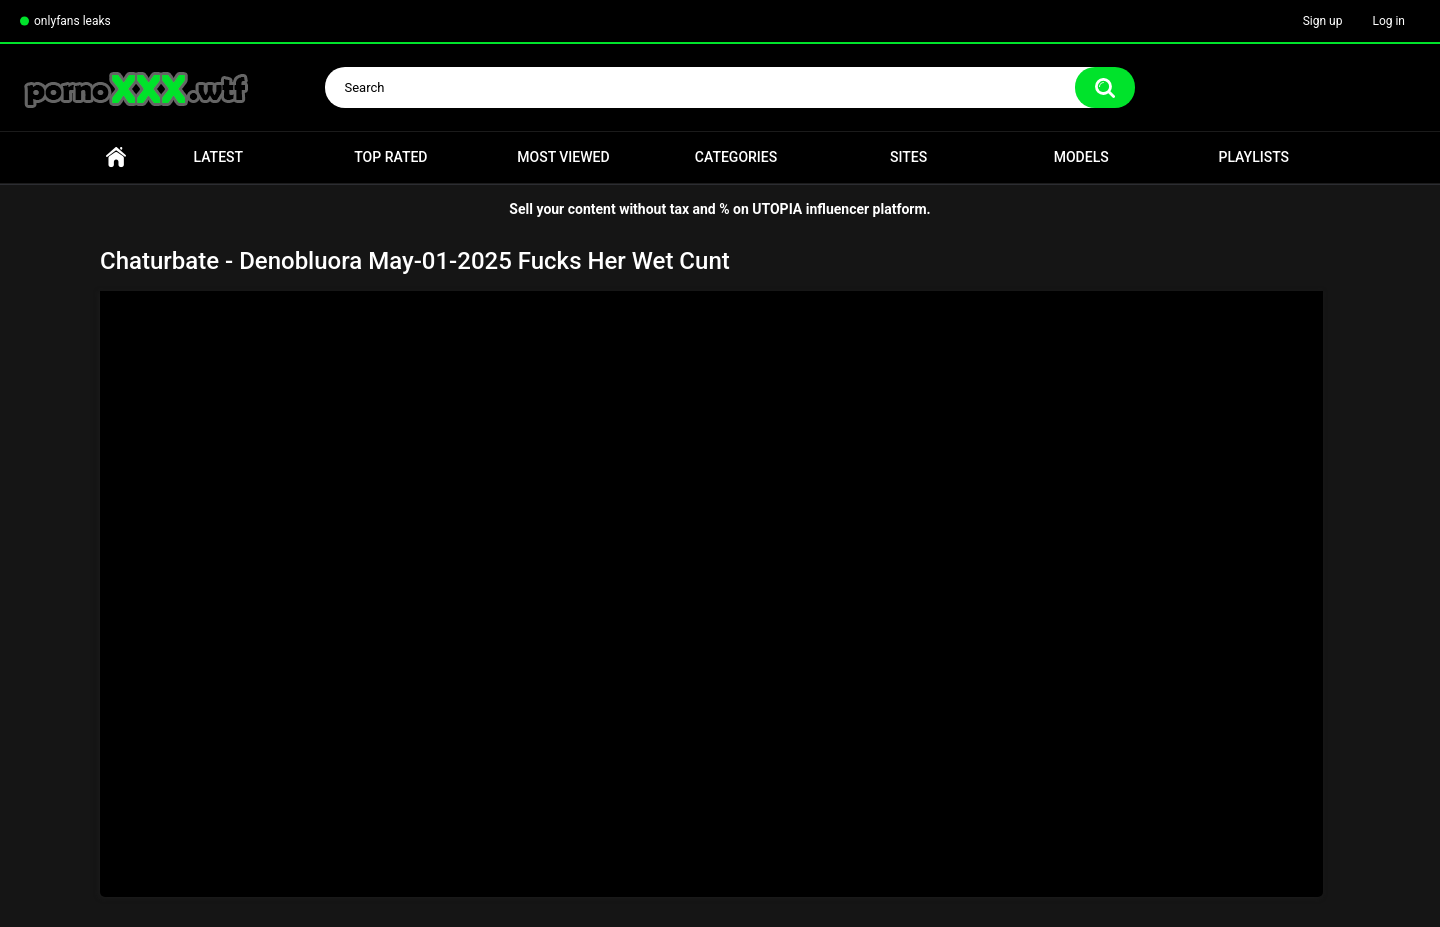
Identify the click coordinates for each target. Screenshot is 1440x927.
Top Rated (390, 157)
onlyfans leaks (72, 21)
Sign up (1323, 21)
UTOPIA (777, 209)
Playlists (1253, 157)
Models (1081, 157)
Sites (908, 157)
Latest (219, 157)
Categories (736, 157)
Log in (1388, 21)
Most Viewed (563, 157)
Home (116, 157)
